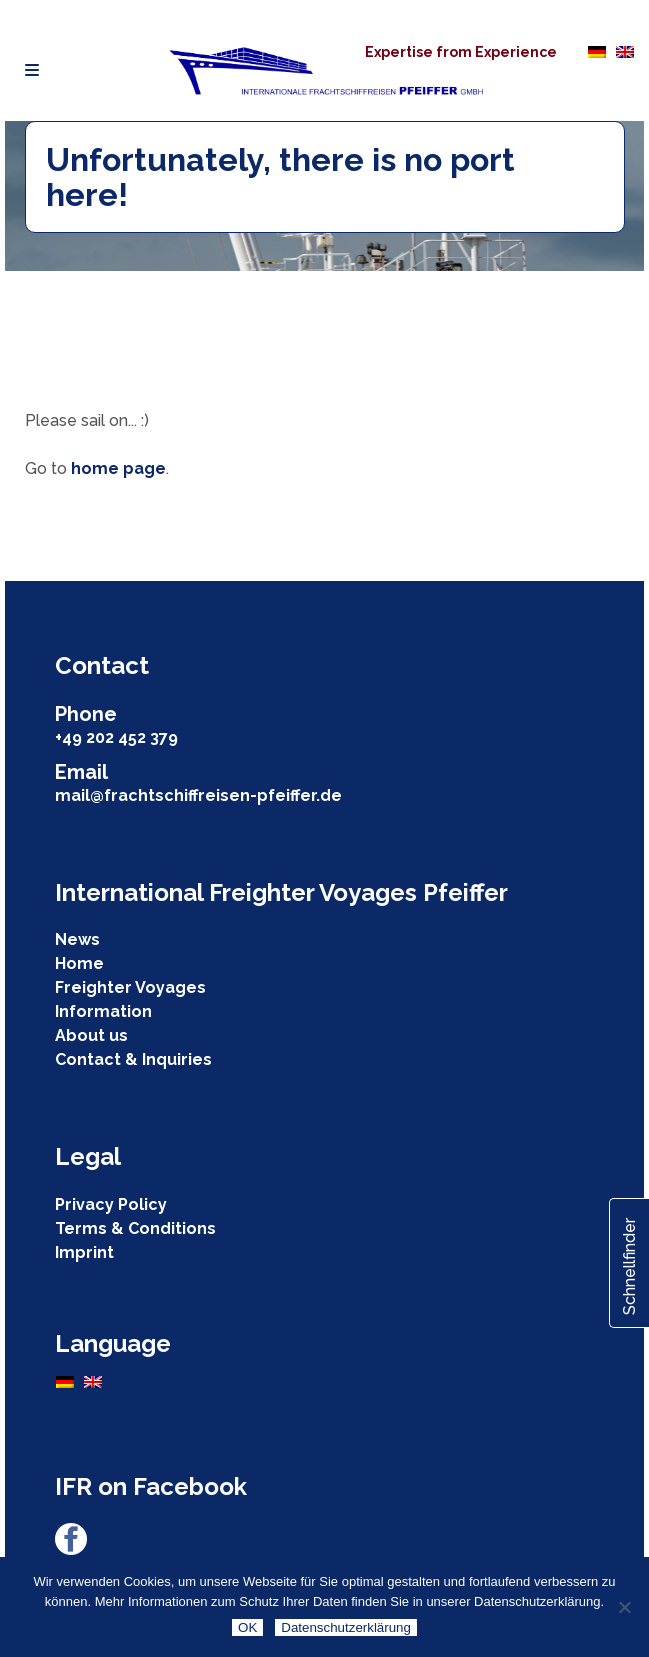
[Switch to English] (625, 51)
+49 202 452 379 (116, 737)
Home (79, 963)
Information (103, 1011)
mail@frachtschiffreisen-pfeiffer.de (198, 795)
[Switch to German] (597, 51)
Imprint (84, 1252)
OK (247, 1627)
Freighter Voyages (130, 987)
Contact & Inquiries (133, 1059)
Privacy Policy (111, 1204)
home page (118, 468)
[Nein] (624, 1607)
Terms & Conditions (135, 1228)
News (77, 939)
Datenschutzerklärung (346, 1627)
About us (91, 1035)
